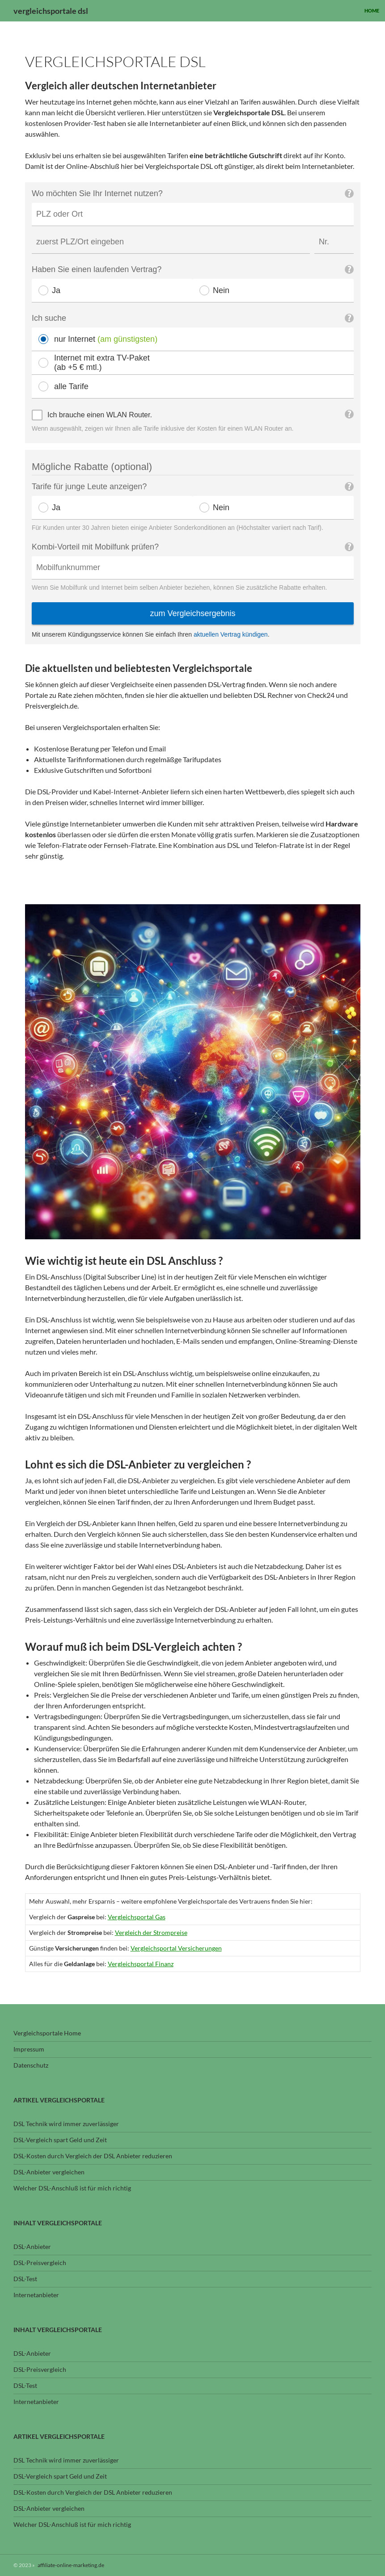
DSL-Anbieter (32, 2246)
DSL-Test (25, 2278)
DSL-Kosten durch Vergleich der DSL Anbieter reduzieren (92, 2156)
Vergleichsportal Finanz (140, 1964)
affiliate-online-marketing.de (71, 2565)
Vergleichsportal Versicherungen (176, 1948)
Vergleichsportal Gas (136, 1917)
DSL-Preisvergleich (39, 2262)
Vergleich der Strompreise (151, 1932)
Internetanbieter (36, 2295)
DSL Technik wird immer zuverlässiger (66, 2123)
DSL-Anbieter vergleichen (49, 2172)
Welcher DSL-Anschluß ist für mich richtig (72, 2188)
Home (371, 10)
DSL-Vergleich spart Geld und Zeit (60, 2140)
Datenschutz (30, 2065)
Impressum (28, 2049)
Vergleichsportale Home (47, 2033)
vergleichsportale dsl (50, 11)
